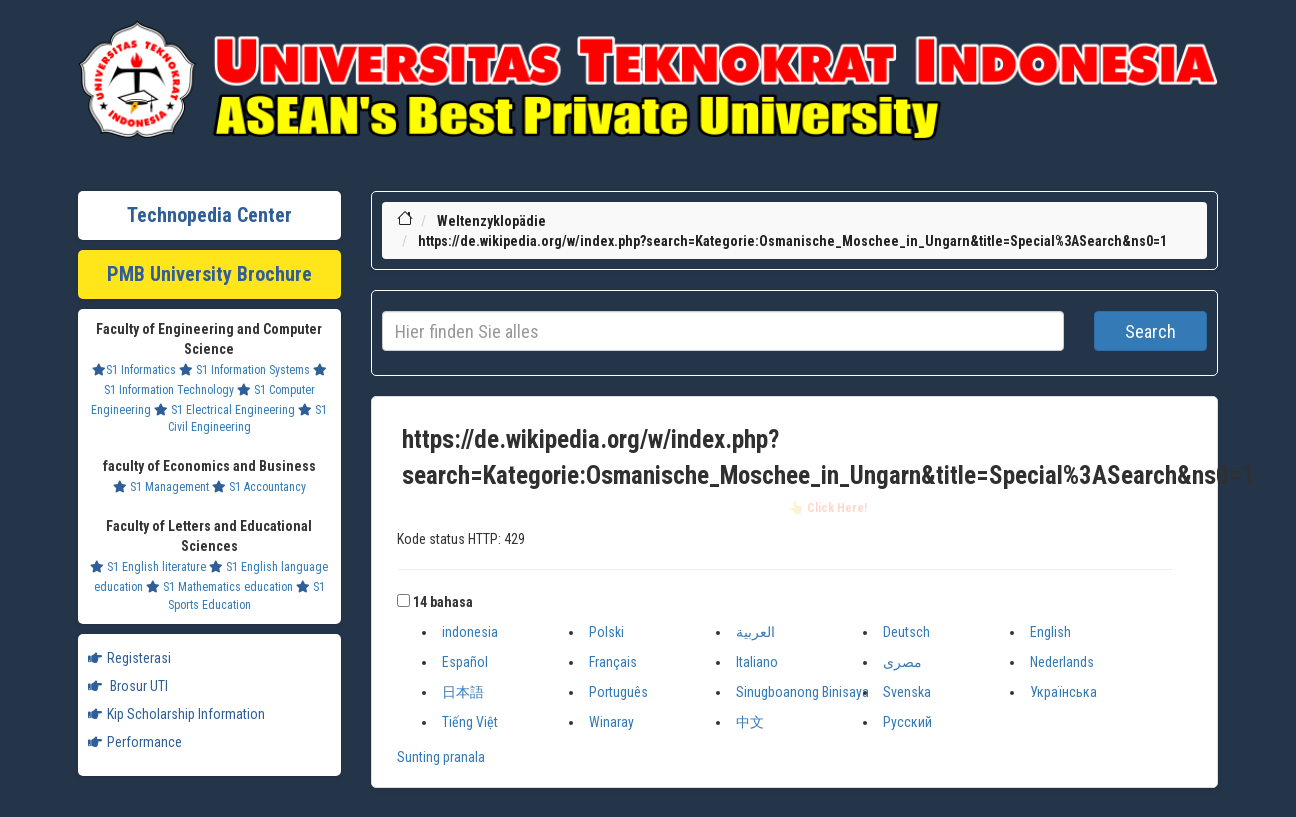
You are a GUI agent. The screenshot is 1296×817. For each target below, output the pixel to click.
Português (618, 692)
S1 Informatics (134, 370)
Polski (606, 632)
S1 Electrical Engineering (224, 410)
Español (465, 662)
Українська (1063, 692)
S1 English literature (148, 567)
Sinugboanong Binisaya (802, 692)
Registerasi (129, 658)
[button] (403, 600)
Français (613, 662)
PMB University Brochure (209, 274)
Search (1150, 331)
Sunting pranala (441, 757)
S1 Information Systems (244, 370)
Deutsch (906, 632)
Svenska (907, 692)
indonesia (470, 632)
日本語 (463, 692)
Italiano (757, 662)
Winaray (611, 722)
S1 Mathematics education (219, 587)
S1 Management (161, 487)
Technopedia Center (209, 215)
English (1050, 632)
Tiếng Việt (470, 722)
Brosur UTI (128, 686)
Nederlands (1062, 662)
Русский (907, 722)
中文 (750, 722)
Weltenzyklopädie (491, 221)
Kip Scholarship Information (176, 714)
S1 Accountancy (259, 487)
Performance (135, 742)
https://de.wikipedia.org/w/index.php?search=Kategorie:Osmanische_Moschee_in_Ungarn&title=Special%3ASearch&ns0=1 (792, 241)
